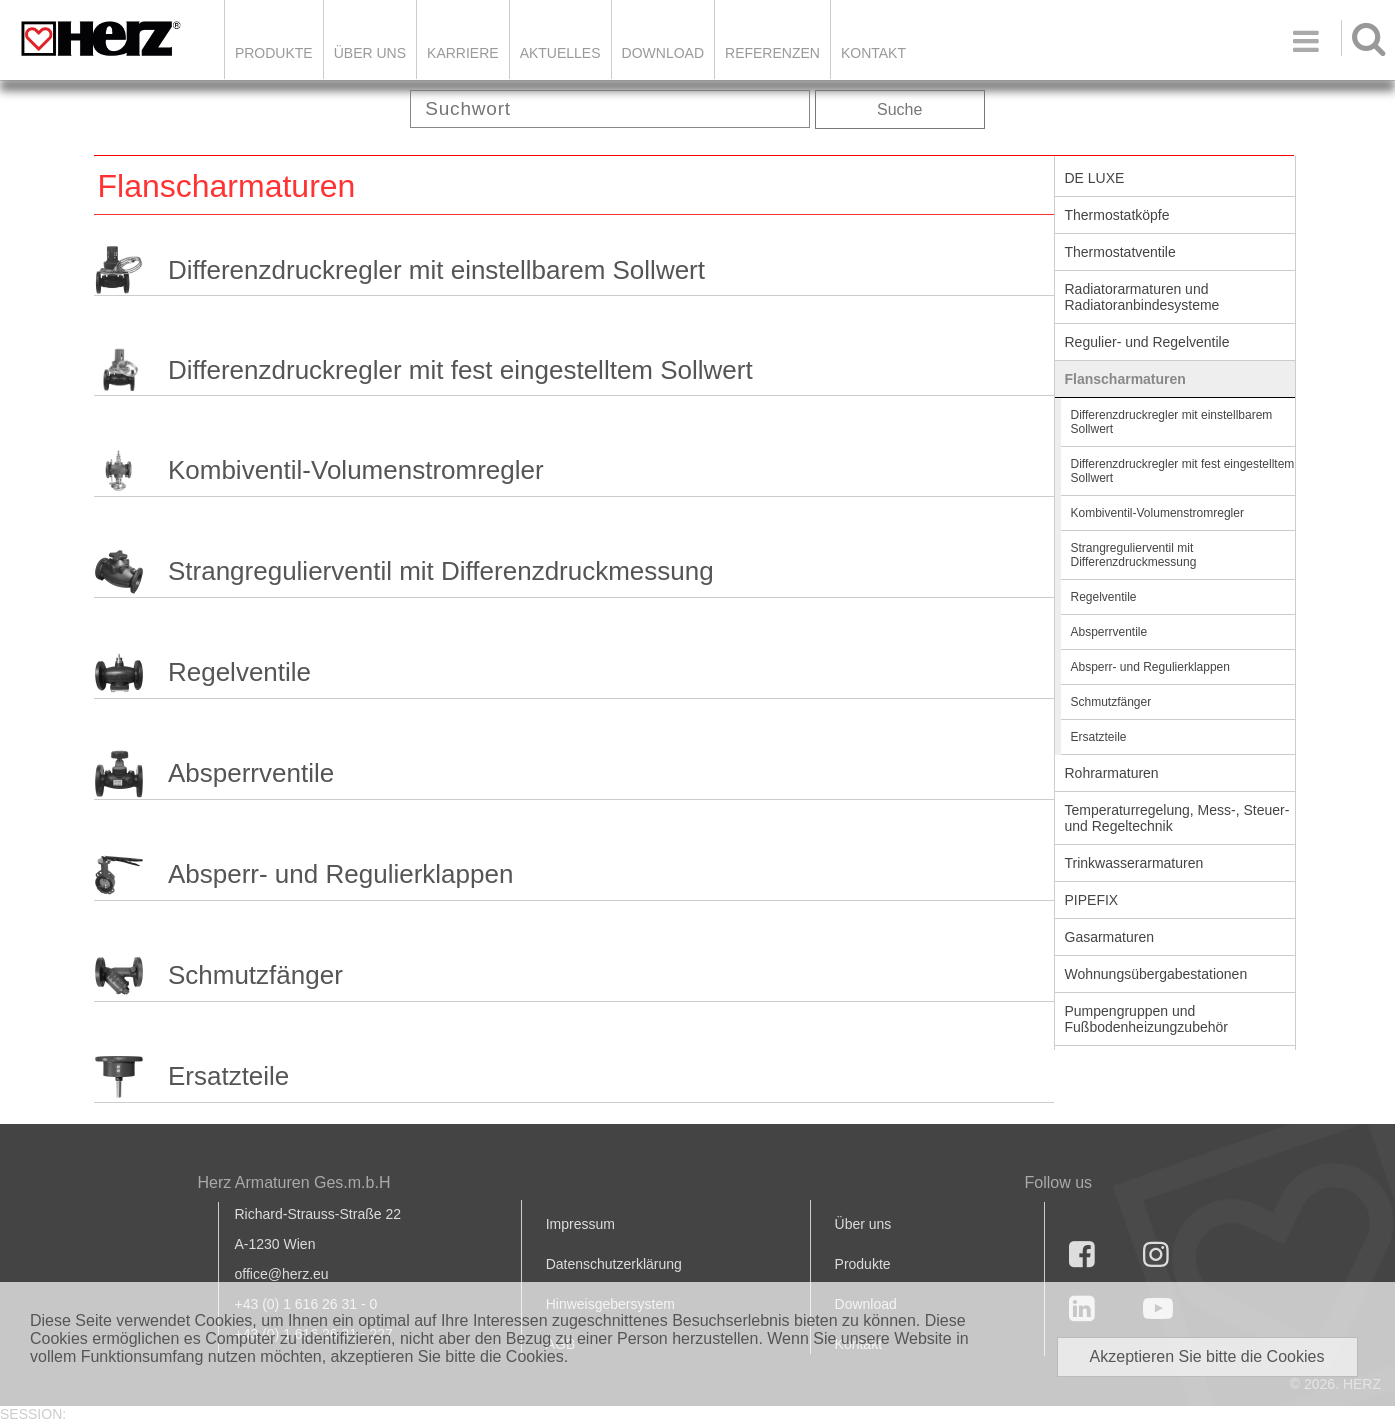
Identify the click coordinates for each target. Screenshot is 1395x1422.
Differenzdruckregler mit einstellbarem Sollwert (436, 270)
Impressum (580, 1224)
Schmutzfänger (255, 975)
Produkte (274, 53)
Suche (899, 109)
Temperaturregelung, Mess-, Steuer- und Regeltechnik (1177, 818)
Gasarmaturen (1109, 937)
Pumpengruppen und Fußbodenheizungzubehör (1146, 1019)
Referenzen (772, 53)
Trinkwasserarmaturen (1134, 863)
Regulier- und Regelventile (1147, 342)
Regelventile (239, 672)
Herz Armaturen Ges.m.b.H (294, 1182)
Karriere (463, 53)
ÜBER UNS (370, 53)
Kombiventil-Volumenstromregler (356, 470)
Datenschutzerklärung (614, 1264)
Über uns (863, 1224)
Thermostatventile (1120, 252)
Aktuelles (560, 53)
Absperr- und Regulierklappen (340, 874)
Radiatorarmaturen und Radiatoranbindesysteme (1142, 297)
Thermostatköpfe (1117, 215)
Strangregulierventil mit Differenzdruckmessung (441, 571)
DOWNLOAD (663, 53)
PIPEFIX (1092, 900)
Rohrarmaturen (1112, 773)
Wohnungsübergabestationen (1156, 974)
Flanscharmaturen (1125, 379)
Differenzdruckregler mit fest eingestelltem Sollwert (460, 370)
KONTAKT (873, 53)
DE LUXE (1095, 178)
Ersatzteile (228, 1076)
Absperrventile (251, 773)
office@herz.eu (282, 1274)
